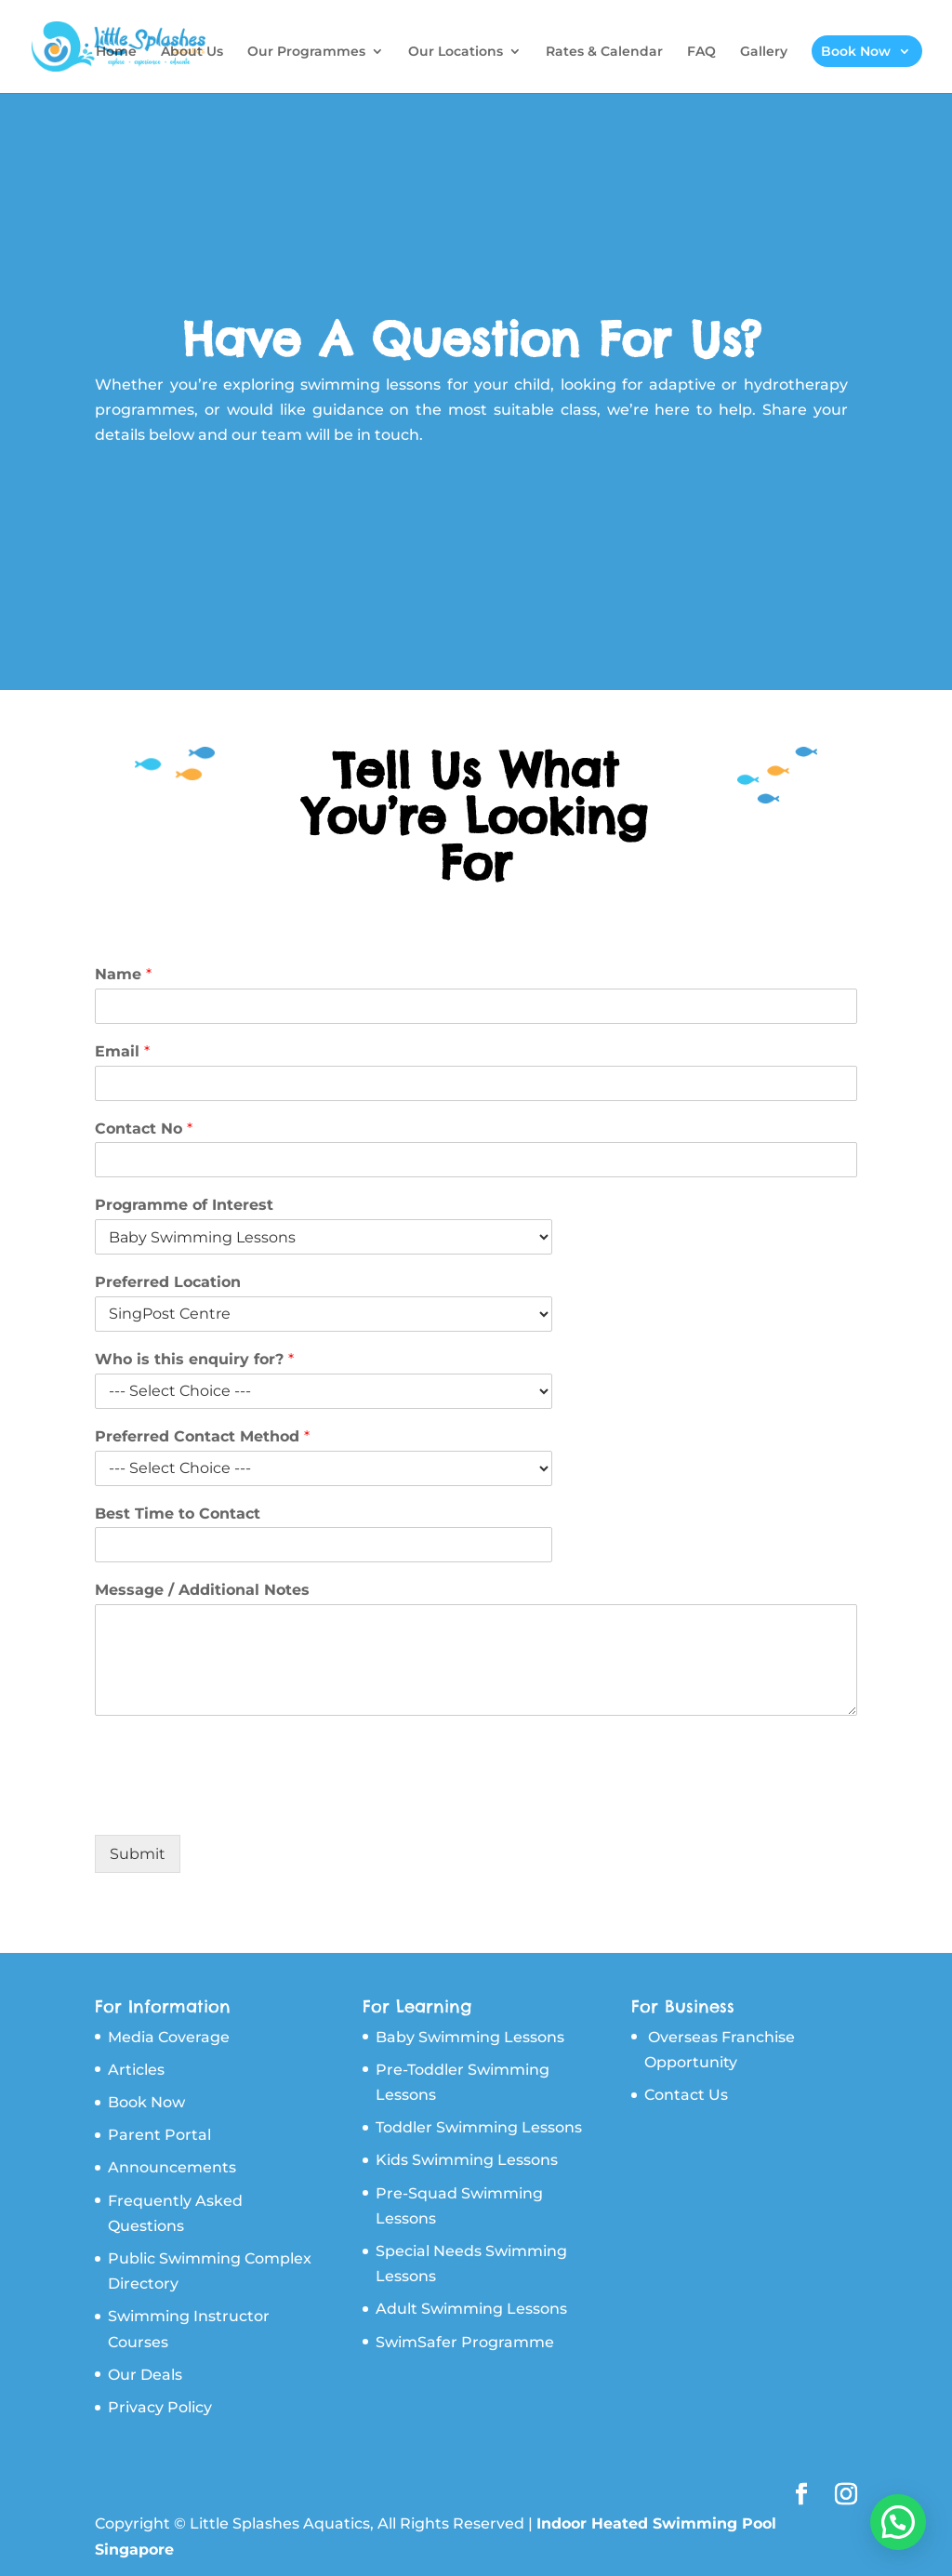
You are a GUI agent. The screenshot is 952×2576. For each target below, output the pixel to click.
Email (122, 1051)
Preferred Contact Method (202, 1436)
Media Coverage (169, 2037)
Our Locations (455, 52)
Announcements (172, 2167)
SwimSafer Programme (465, 2342)
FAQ (701, 52)
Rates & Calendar (604, 52)
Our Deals (145, 2374)
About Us (192, 52)
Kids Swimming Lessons (467, 2160)
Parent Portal (159, 2135)
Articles (136, 2069)
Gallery (763, 52)
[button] (898, 2522)
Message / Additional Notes (202, 1590)
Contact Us (686, 2095)
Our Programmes (306, 52)
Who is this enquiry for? (194, 1359)
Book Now (856, 51)
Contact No (143, 1128)
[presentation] (236, 1804)
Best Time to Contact (177, 1513)
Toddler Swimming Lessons (479, 2127)
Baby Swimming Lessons (470, 2037)
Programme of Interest (184, 1205)
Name (123, 974)
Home (116, 52)
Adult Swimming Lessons (471, 2308)
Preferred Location (168, 1282)
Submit (137, 1854)
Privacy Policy (160, 2407)
